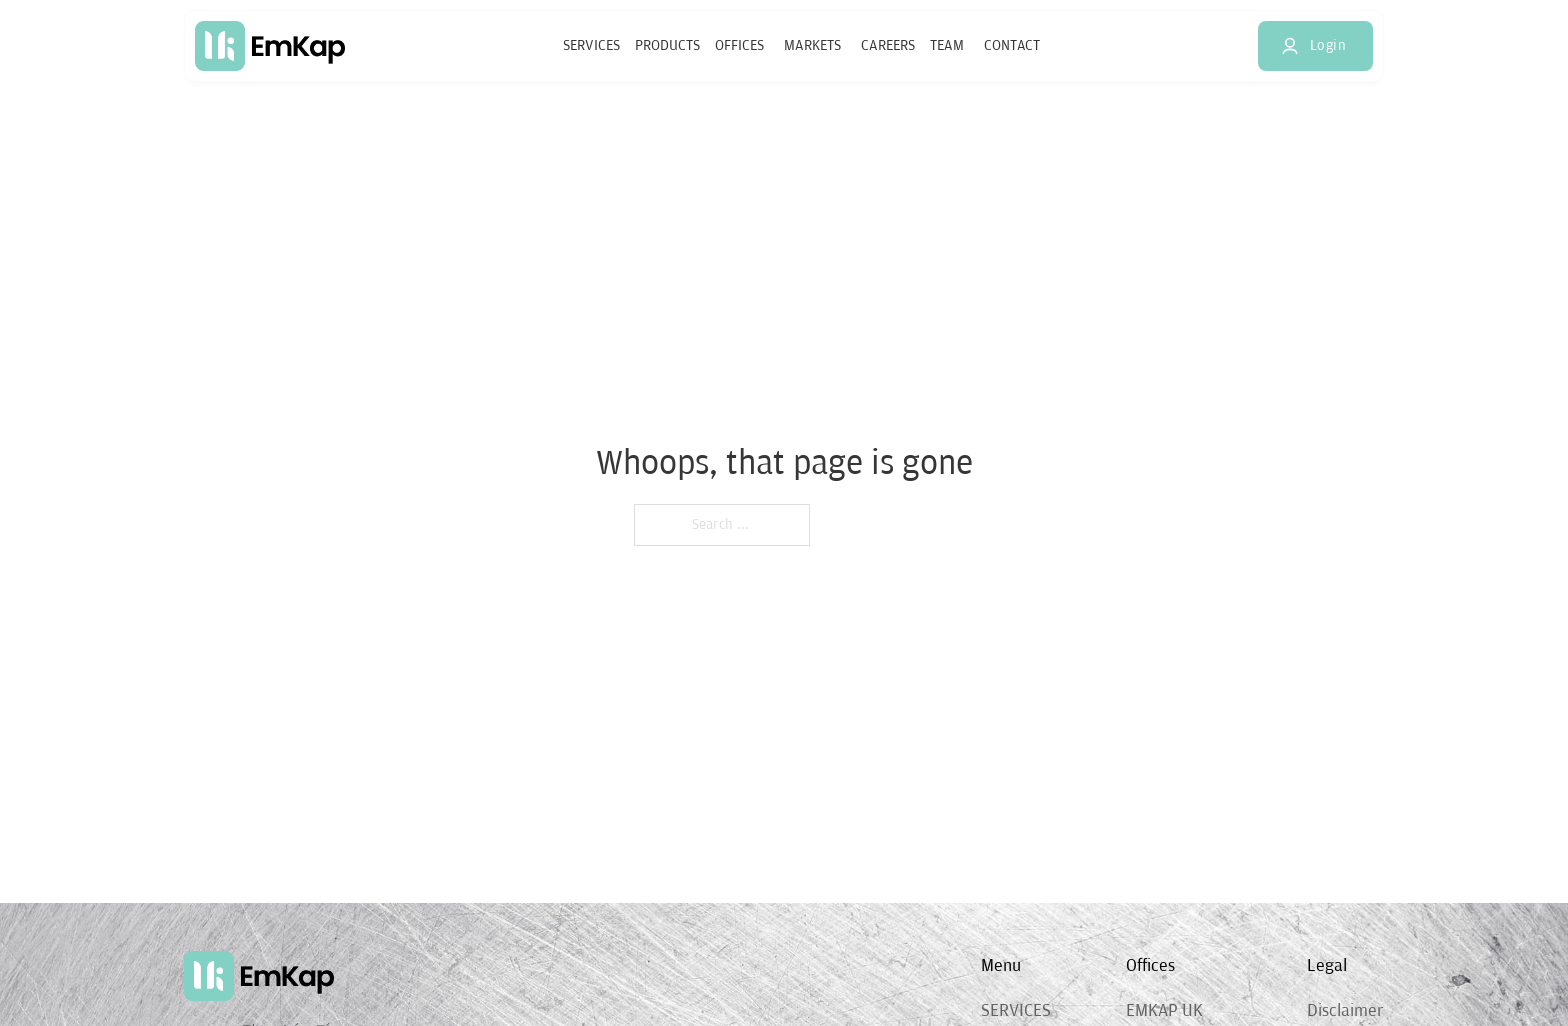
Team (947, 45)
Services (591, 45)
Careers (888, 45)
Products (667, 45)
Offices (739, 45)
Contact (1012, 45)
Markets (812, 45)
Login (1313, 45)
